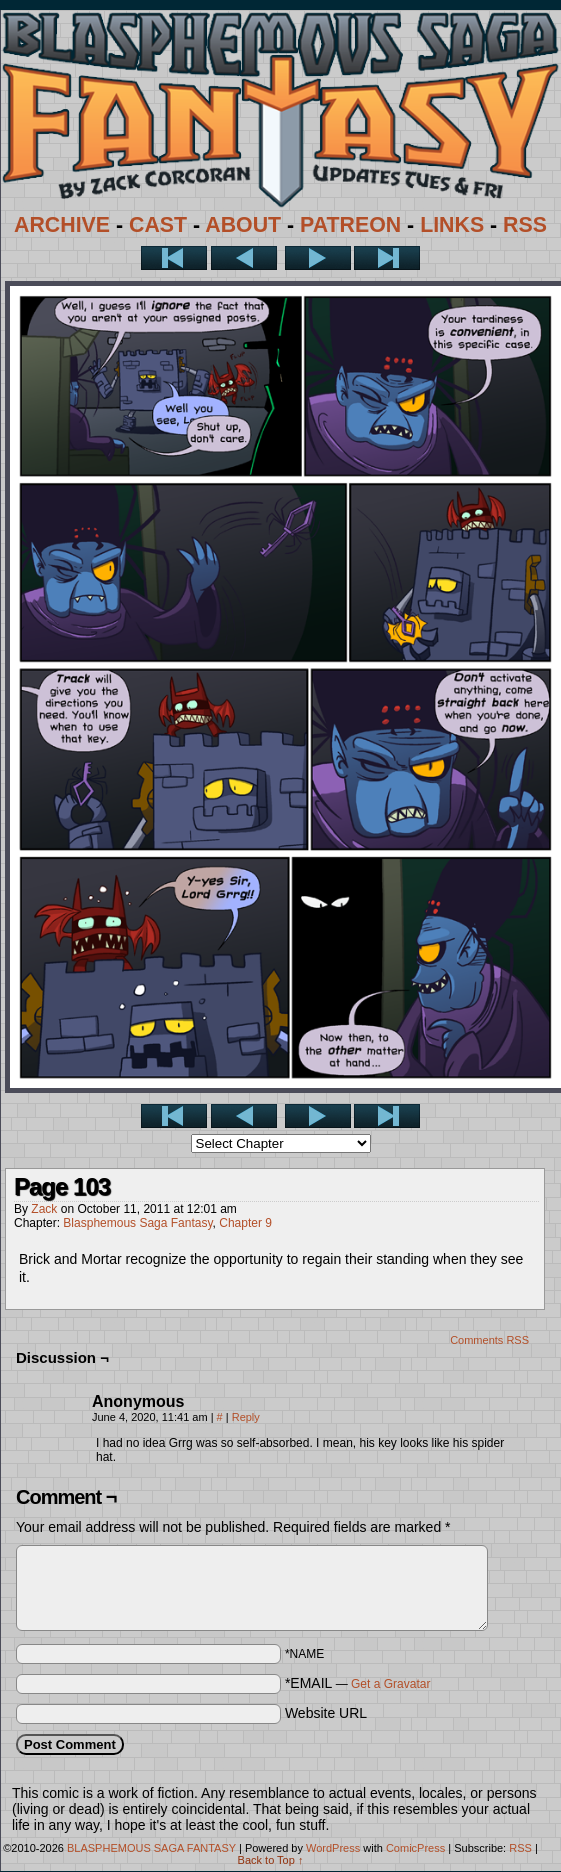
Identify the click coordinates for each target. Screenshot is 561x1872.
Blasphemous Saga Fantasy (137, 1223)
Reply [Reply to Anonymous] (246, 1417)
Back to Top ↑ (271, 1860)
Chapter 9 (245, 1223)
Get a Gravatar (390, 1684)
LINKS (452, 225)
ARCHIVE (62, 225)
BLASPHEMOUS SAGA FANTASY (151, 1848)
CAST (158, 225)
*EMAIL (358, 1683)
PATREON (350, 225)
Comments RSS (489, 1340)
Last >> (387, 258)
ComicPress (415, 1848)
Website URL (326, 1713)
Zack (44, 1209)
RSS (525, 225)
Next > (318, 258)
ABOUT (243, 225)
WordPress (333, 1848)
